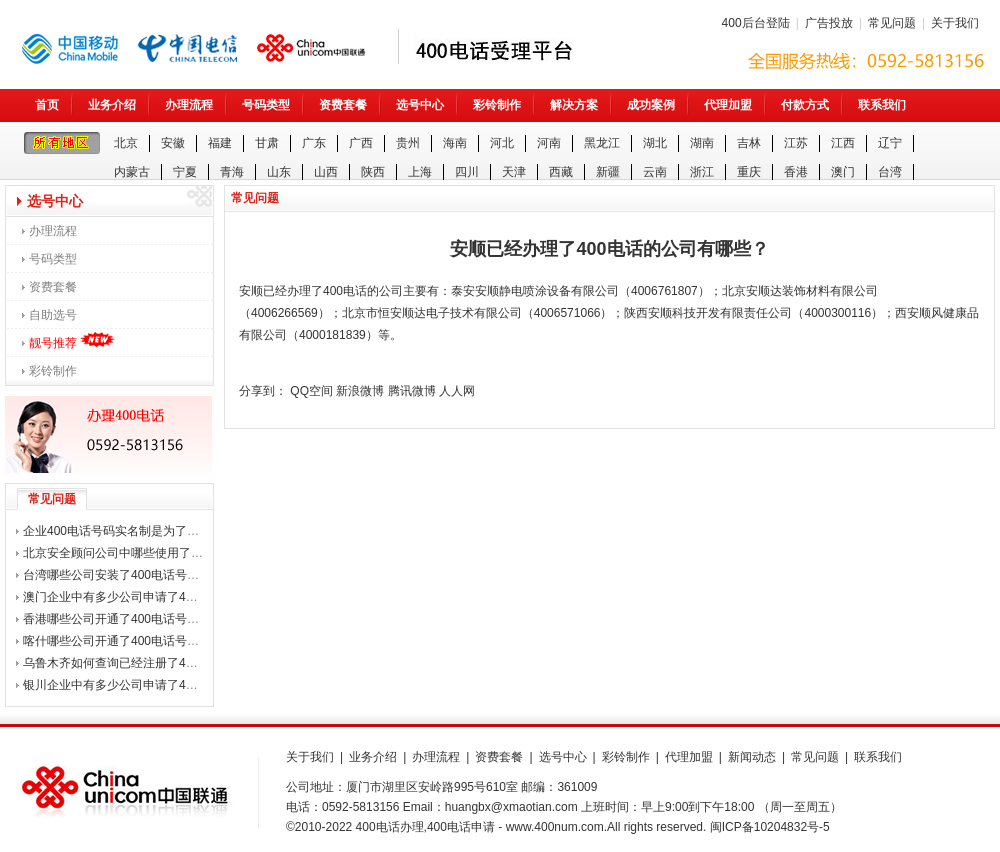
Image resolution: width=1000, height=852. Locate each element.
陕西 (373, 172)
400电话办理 (390, 827)
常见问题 (892, 23)
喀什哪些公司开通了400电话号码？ (117, 641)
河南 (549, 143)
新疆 (608, 172)
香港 (796, 172)
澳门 (843, 172)
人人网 (457, 391)
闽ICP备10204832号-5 (770, 827)
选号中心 (420, 105)
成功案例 (651, 105)
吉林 (749, 143)
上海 (420, 172)
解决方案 (574, 105)
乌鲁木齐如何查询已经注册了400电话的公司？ (147, 663)
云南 (655, 172)
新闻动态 (752, 757)
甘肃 (267, 143)
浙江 (702, 172)
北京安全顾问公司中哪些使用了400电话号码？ (147, 553)
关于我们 (955, 23)
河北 (502, 143)
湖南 (702, 143)
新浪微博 (360, 391)
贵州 (408, 143)
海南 (455, 143)
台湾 (890, 172)
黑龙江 (602, 143)
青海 (232, 172)
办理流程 (189, 105)
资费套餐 (343, 105)
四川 (467, 172)
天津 (514, 172)
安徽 (173, 143)
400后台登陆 (756, 23)
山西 (326, 172)
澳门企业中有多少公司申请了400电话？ (129, 597)
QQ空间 (311, 391)
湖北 (655, 143)
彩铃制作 (497, 105)
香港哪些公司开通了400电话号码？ (117, 619)
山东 (279, 172)
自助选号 (53, 315)
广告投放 (829, 23)
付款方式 (805, 105)
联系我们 (882, 105)
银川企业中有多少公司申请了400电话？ (129, 685)
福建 (220, 143)
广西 (361, 143)
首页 (47, 105)
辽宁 (890, 143)
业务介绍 (112, 105)
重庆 (749, 172)
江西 (843, 143)
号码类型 (266, 105)
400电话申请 (461, 827)
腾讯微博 (412, 391)
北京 (126, 143)
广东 (314, 143)
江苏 (796, 143)
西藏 (561, 172)
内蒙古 (132, 172)
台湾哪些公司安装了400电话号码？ (117, 575)
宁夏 (185, 172)
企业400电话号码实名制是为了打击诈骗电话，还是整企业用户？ (195, 531)
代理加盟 (728, 105)
